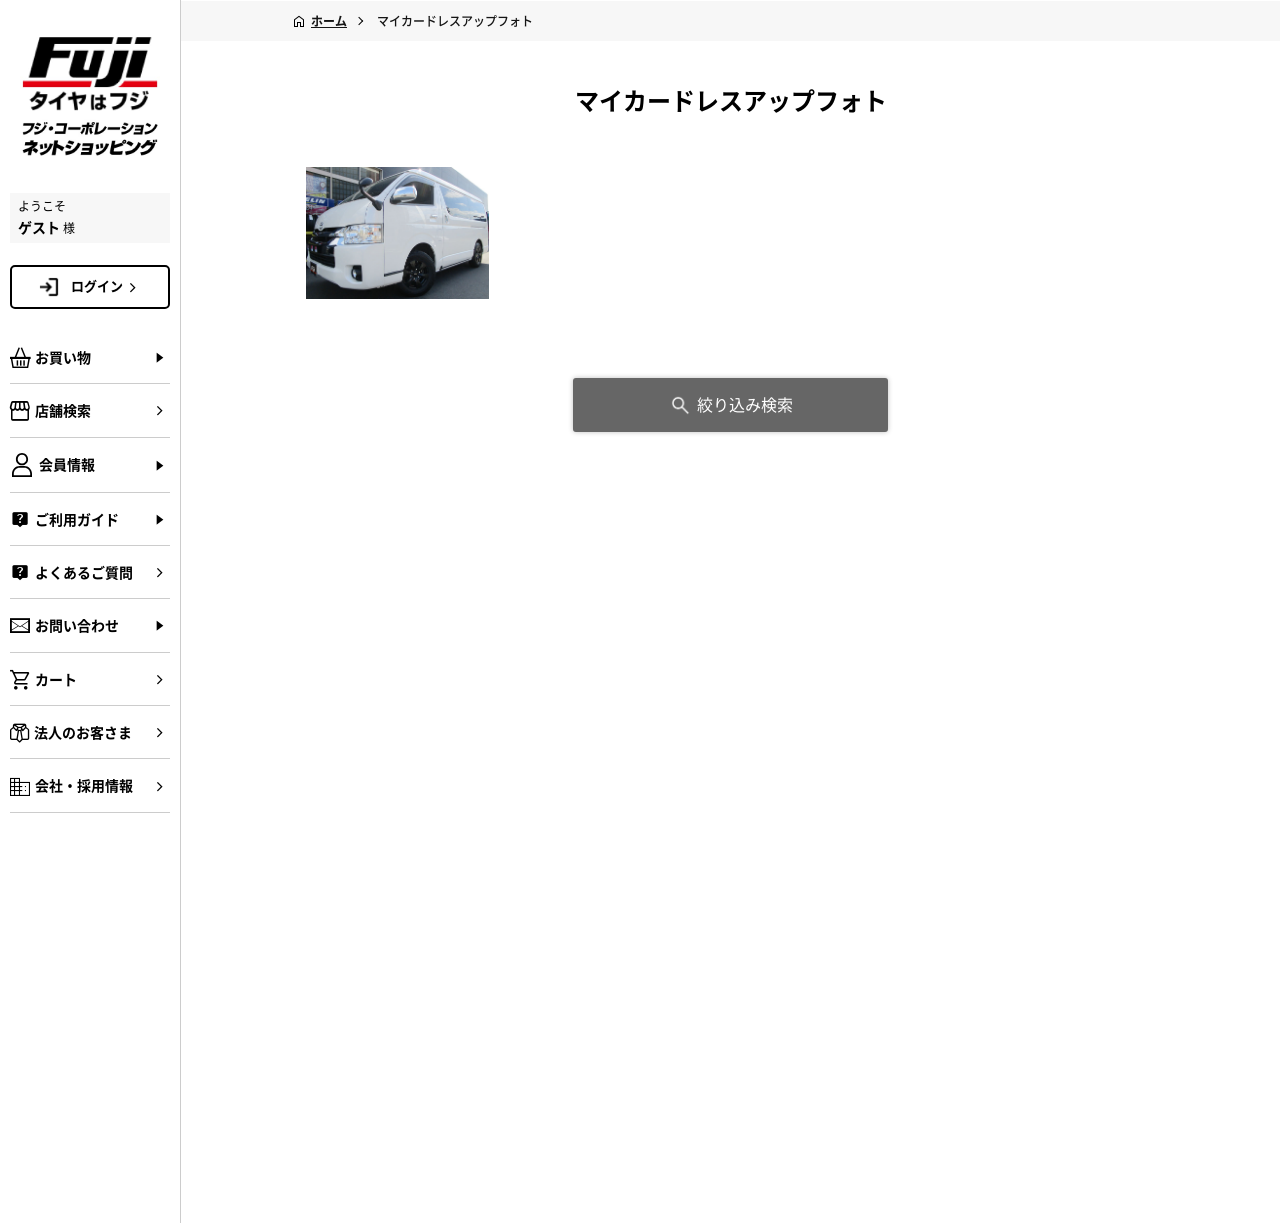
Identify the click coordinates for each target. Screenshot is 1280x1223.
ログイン (107, 286)
